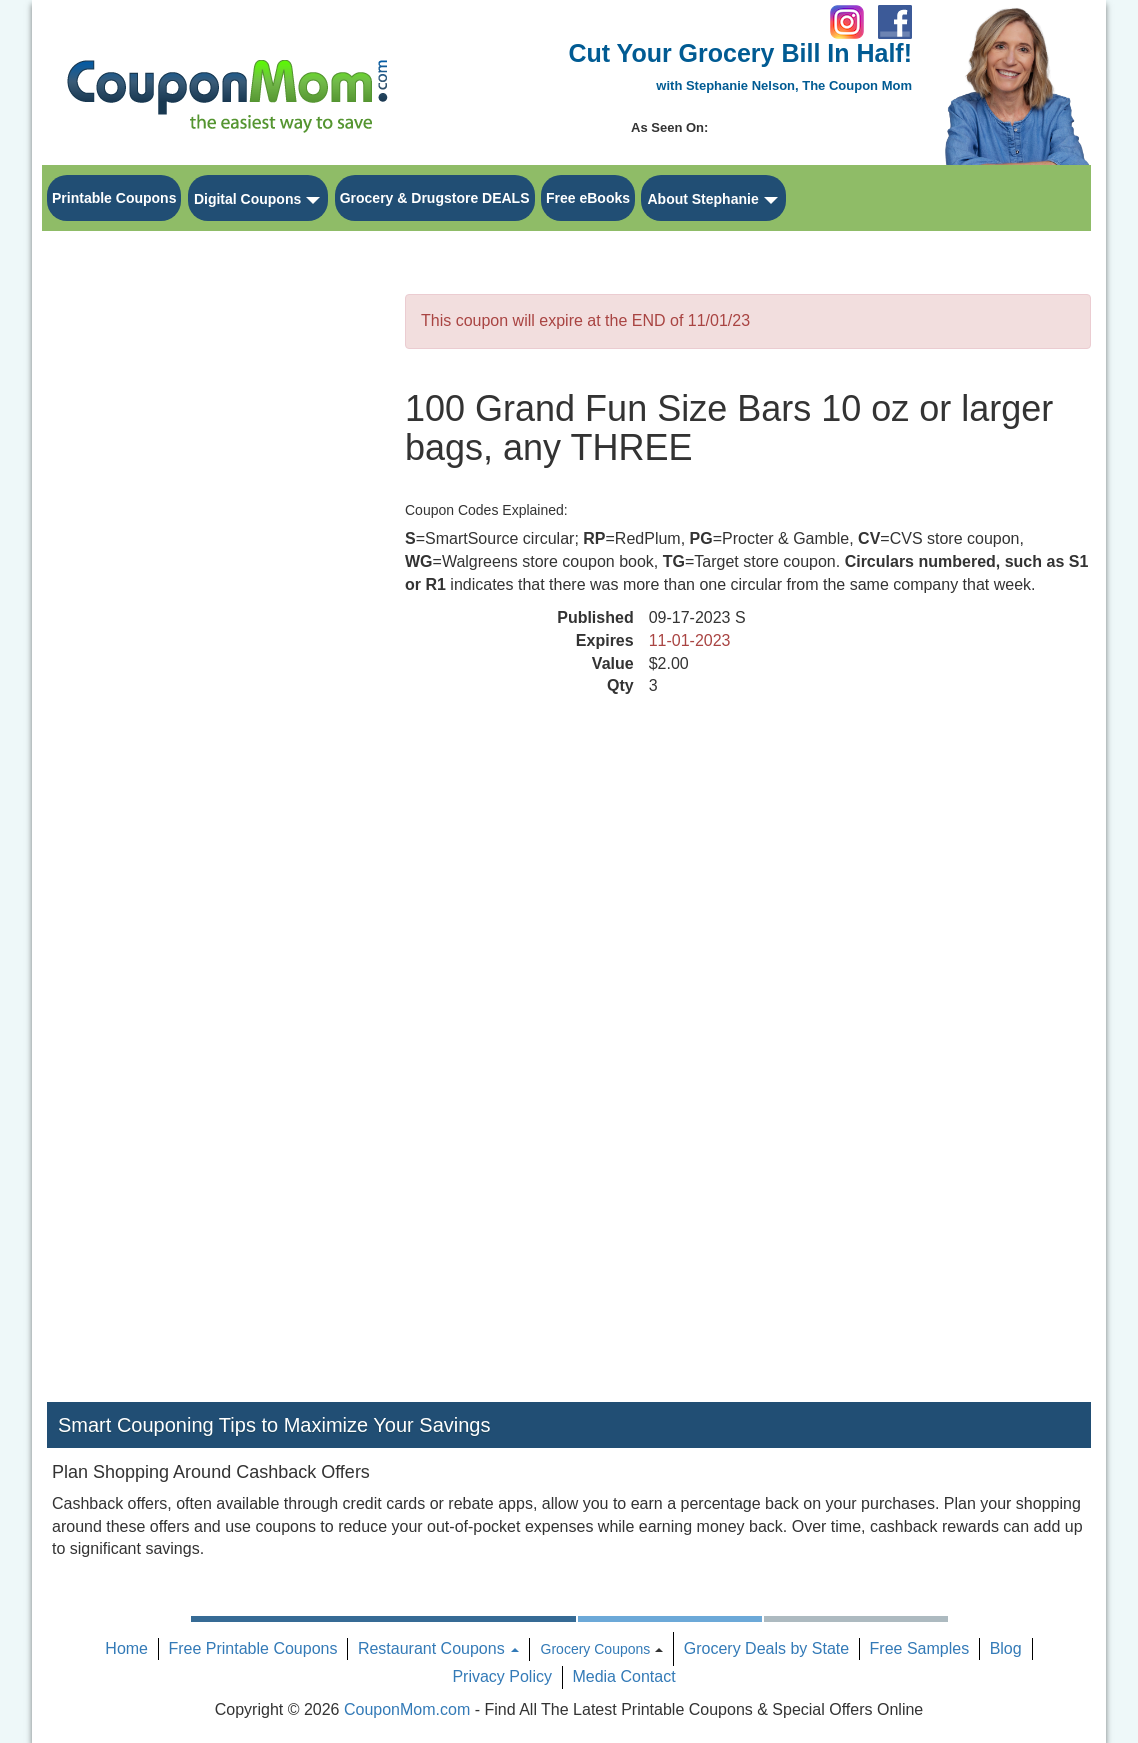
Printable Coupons (114, 198)
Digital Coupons (247, 199)
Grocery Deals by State (766, 1648)
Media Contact (623, 1676)
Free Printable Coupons (252, 1648)
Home (126, 1648)
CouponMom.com (407, 1709)
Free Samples (920, 1648)
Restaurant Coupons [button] (438, 1648)
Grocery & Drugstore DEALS (435, 198)
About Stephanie (702, 199)
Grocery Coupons (596, 1649)
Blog (1006, 1648)
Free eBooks (588, 198)
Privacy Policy (502, 1676)
